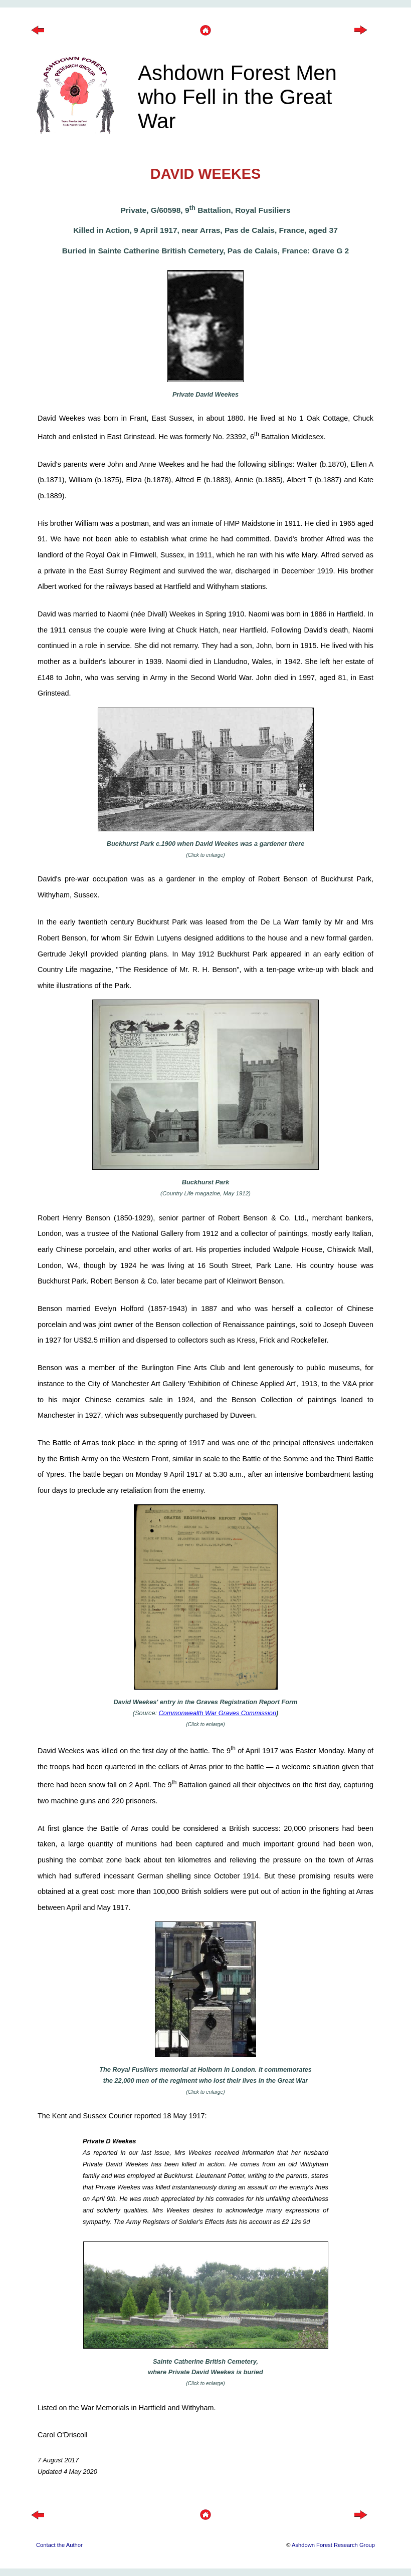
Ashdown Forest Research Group (333, 2545)
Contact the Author (59, 2545)
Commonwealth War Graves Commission (217, 1713)
